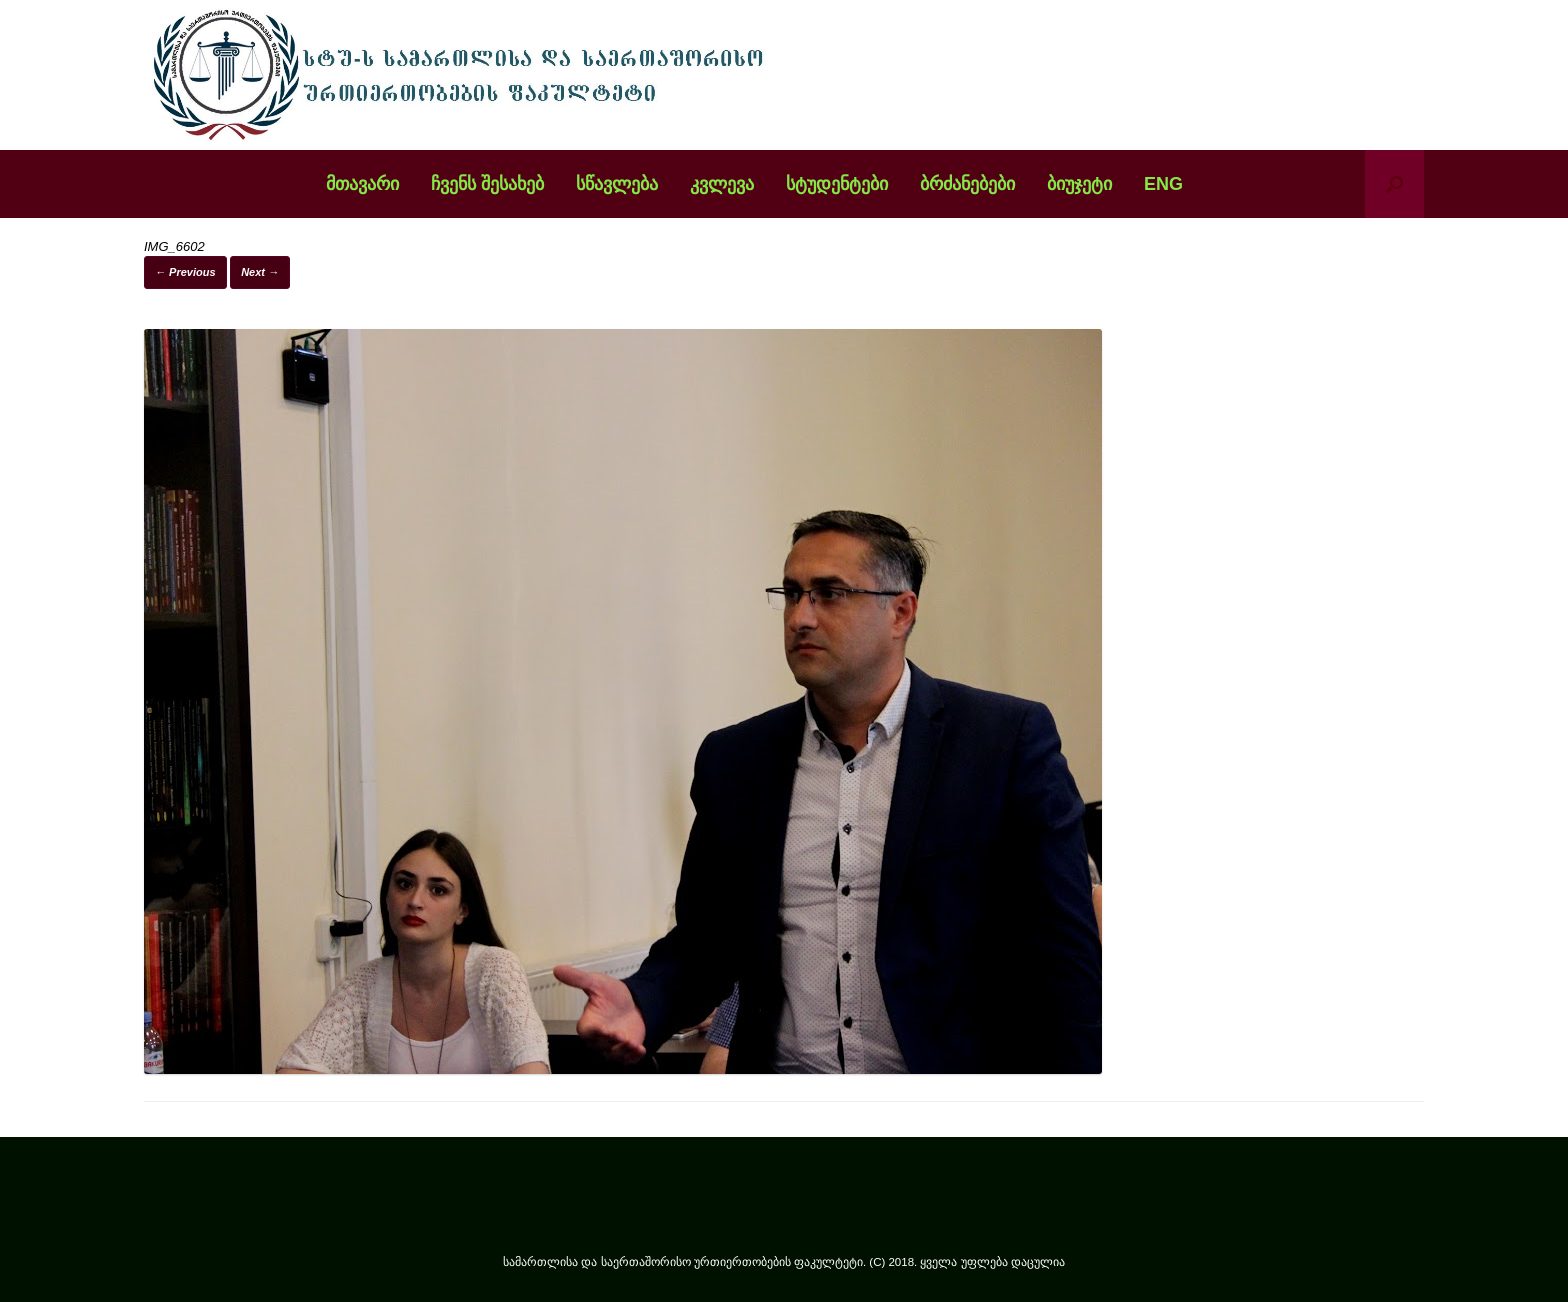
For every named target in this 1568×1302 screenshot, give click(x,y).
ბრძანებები (967, 184)
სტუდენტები (837, 184)
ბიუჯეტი (1079, 184)
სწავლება (617, 184)
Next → (260, 272)
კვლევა (722, 184)
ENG (1163, 184)
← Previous (185, 272)
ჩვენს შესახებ (487, 184)
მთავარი (362, 184)
